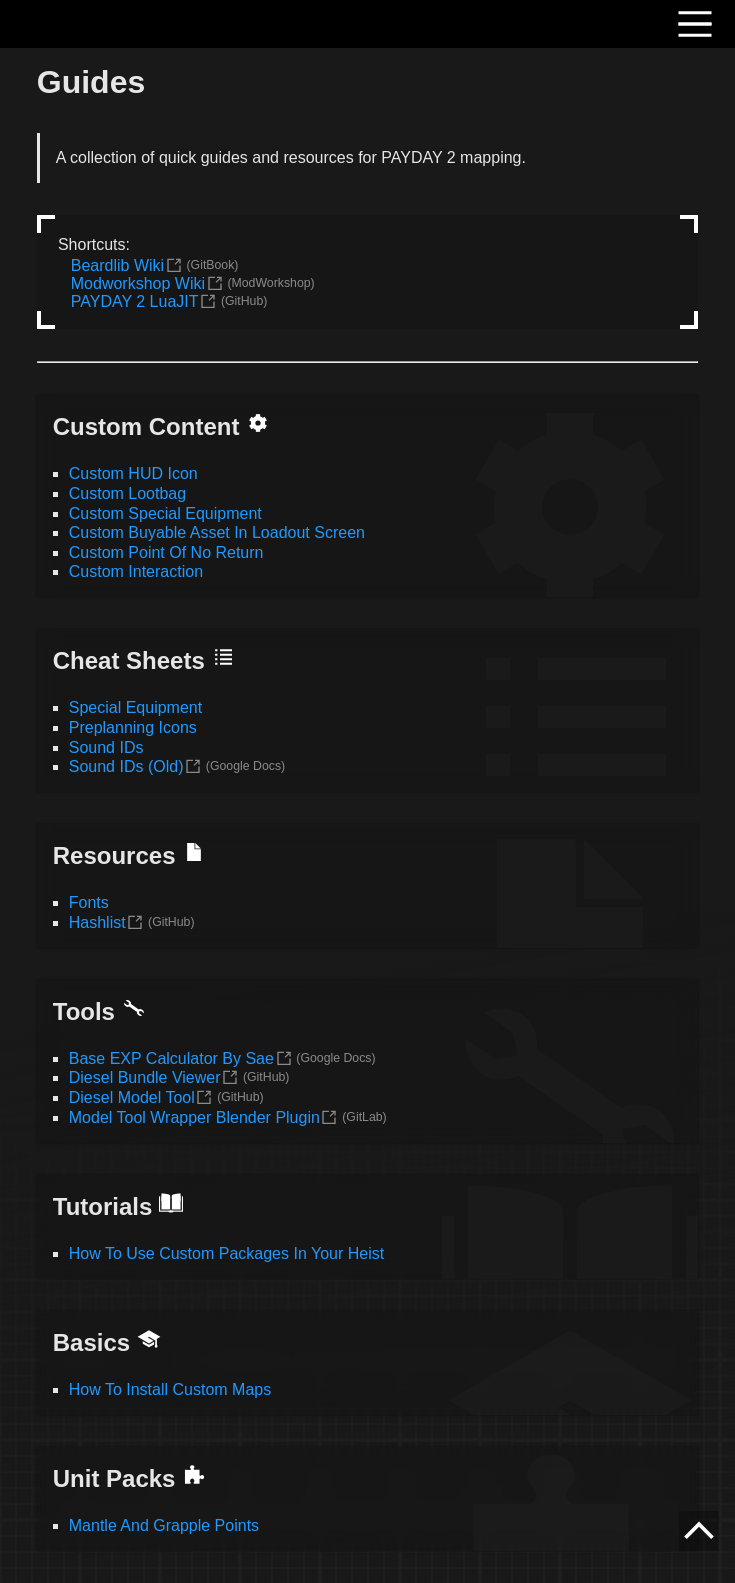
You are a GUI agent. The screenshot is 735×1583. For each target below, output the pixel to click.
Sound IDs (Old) (126, 766)
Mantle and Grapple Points (164, 1525)
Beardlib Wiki (117, 265)
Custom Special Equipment (165, 513)
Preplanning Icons (133, 727)
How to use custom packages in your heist (226, 1253)
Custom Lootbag (127, 493)
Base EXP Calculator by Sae (171, 1058)
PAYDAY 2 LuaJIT (135, 301)
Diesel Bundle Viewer (145, 1077)
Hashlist (97, 922)
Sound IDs (106, 747)
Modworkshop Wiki (138, 283)
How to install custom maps (170, 1389)
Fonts (89, 902)
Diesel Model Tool (132, 1097)
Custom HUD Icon (133, 473)
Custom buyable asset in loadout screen (217, 532)
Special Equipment (135, 707)
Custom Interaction (136, 571)
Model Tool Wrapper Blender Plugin (194, 1117)
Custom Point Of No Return (166, 552)
